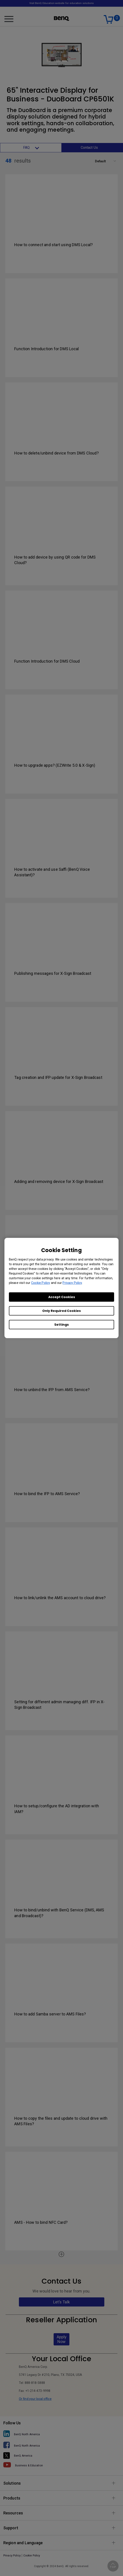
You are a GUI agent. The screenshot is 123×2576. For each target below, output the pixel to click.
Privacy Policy (72, 1283)
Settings (61, 1324)
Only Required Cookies (61, 1311)
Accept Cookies (61, 1297)
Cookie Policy (40, 1283)
